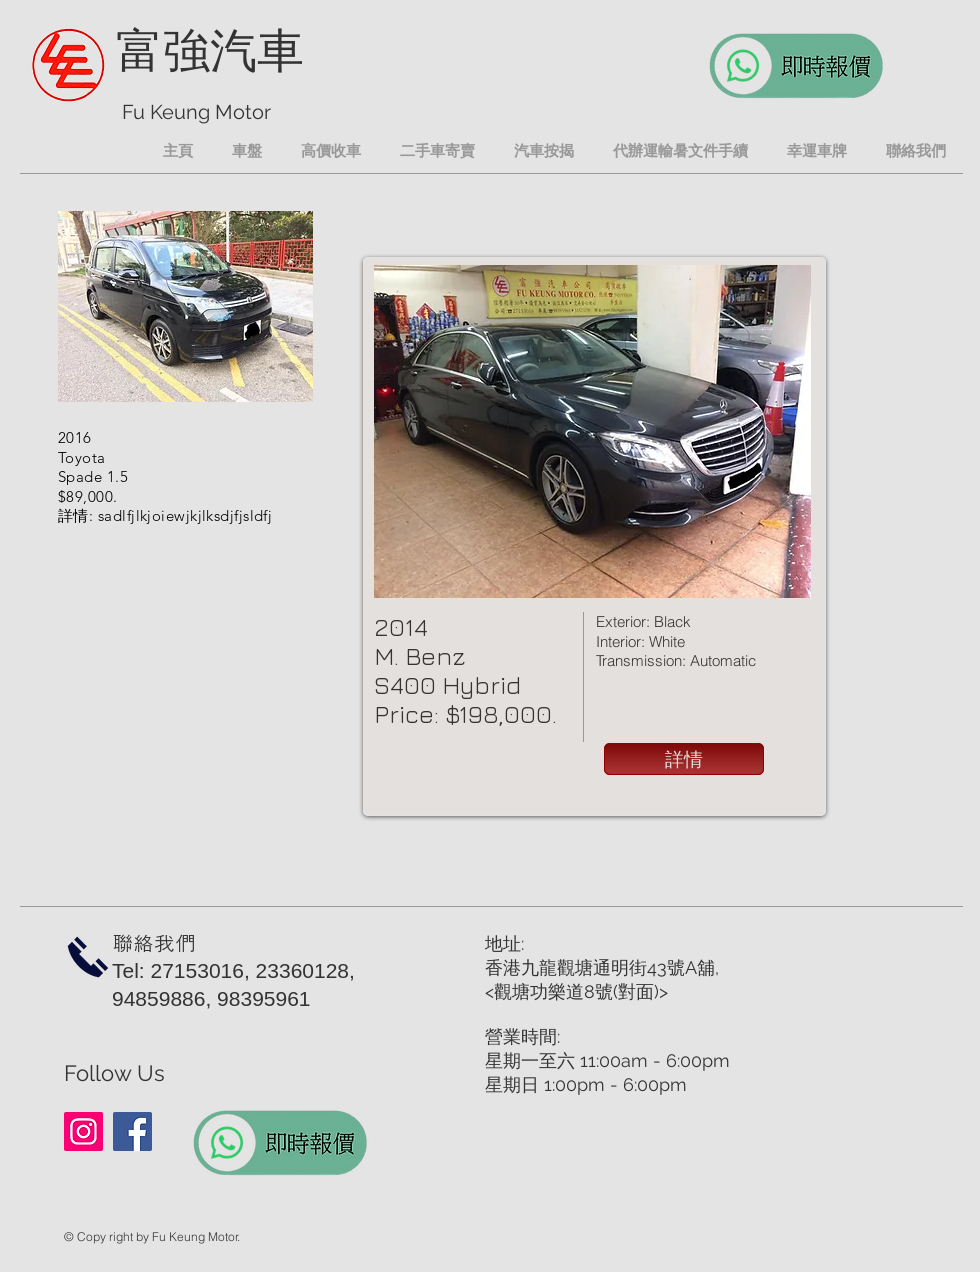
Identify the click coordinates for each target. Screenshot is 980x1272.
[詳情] (684, 759)
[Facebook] (132, 1131)
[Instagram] (83, 1131)
